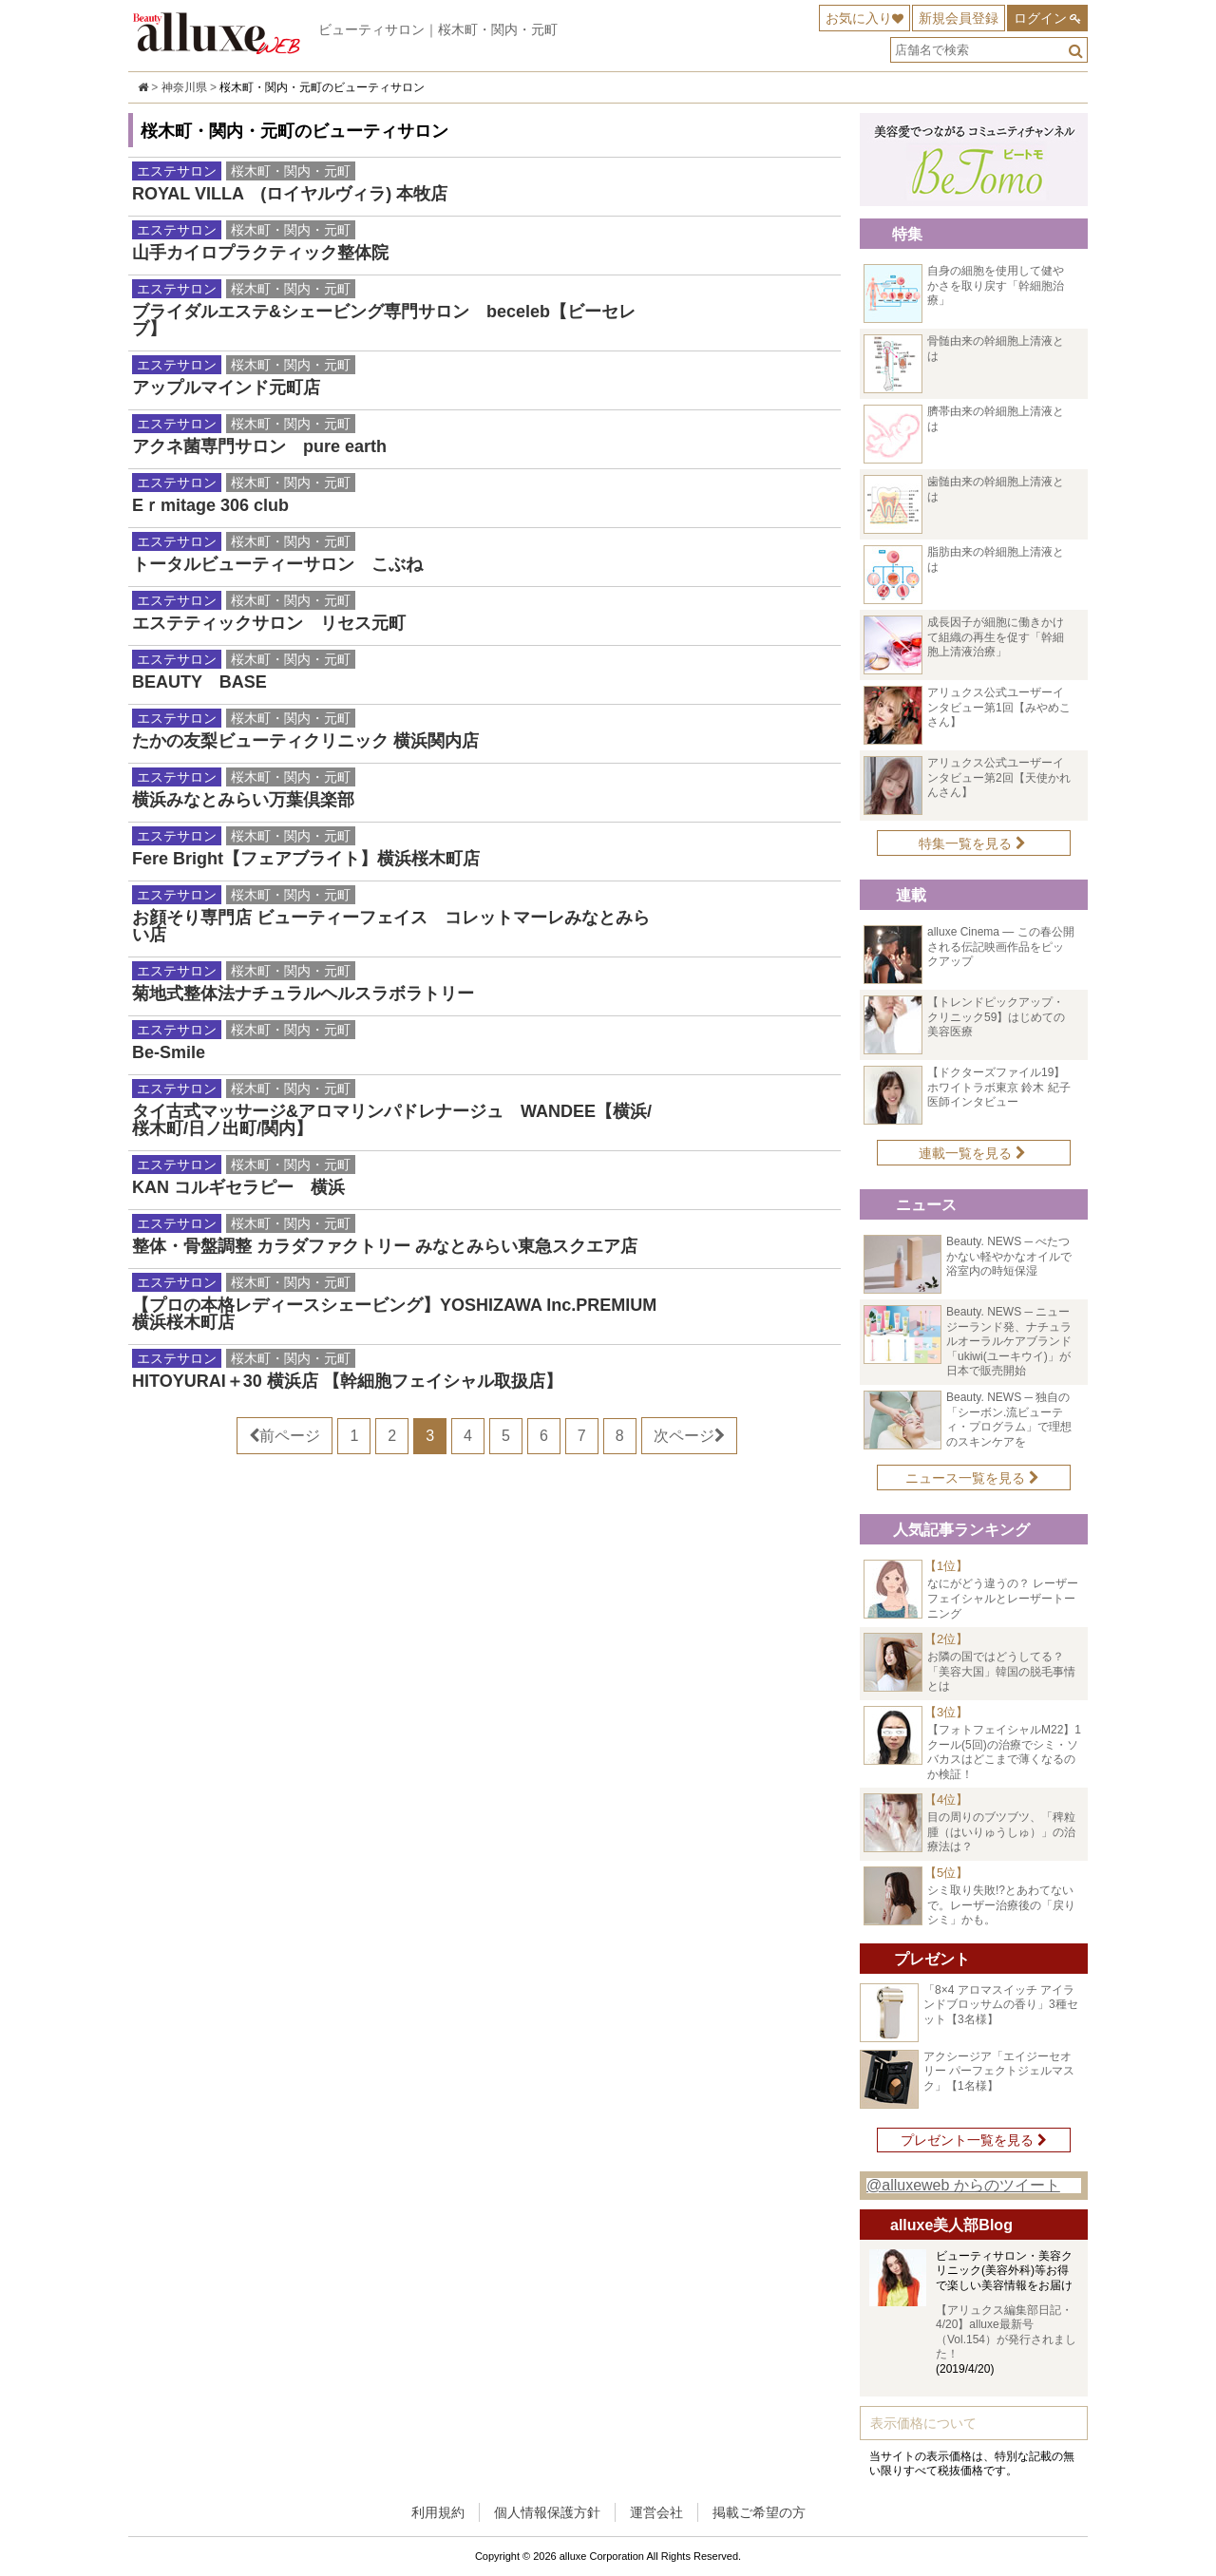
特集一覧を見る (972, 843)
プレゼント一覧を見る (974, 2140)
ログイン (1040, 18)
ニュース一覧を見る (972, 1478)
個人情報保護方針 (547, 2512)
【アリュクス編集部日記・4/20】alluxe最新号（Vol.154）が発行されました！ (1006, 2332)
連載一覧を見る (972, 1153)
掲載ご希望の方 (759, 2512)
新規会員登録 (958, 18)
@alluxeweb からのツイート (963, 2185)
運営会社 (656, 2512)
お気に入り (859, 18)
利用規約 (438, 2512)
